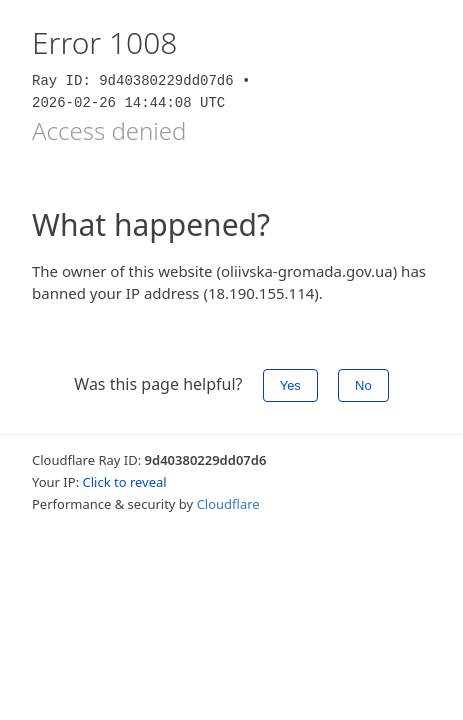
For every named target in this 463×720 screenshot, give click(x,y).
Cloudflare (228, 504)
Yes (290, 385)
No (363, 385)
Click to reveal (125, 482)
